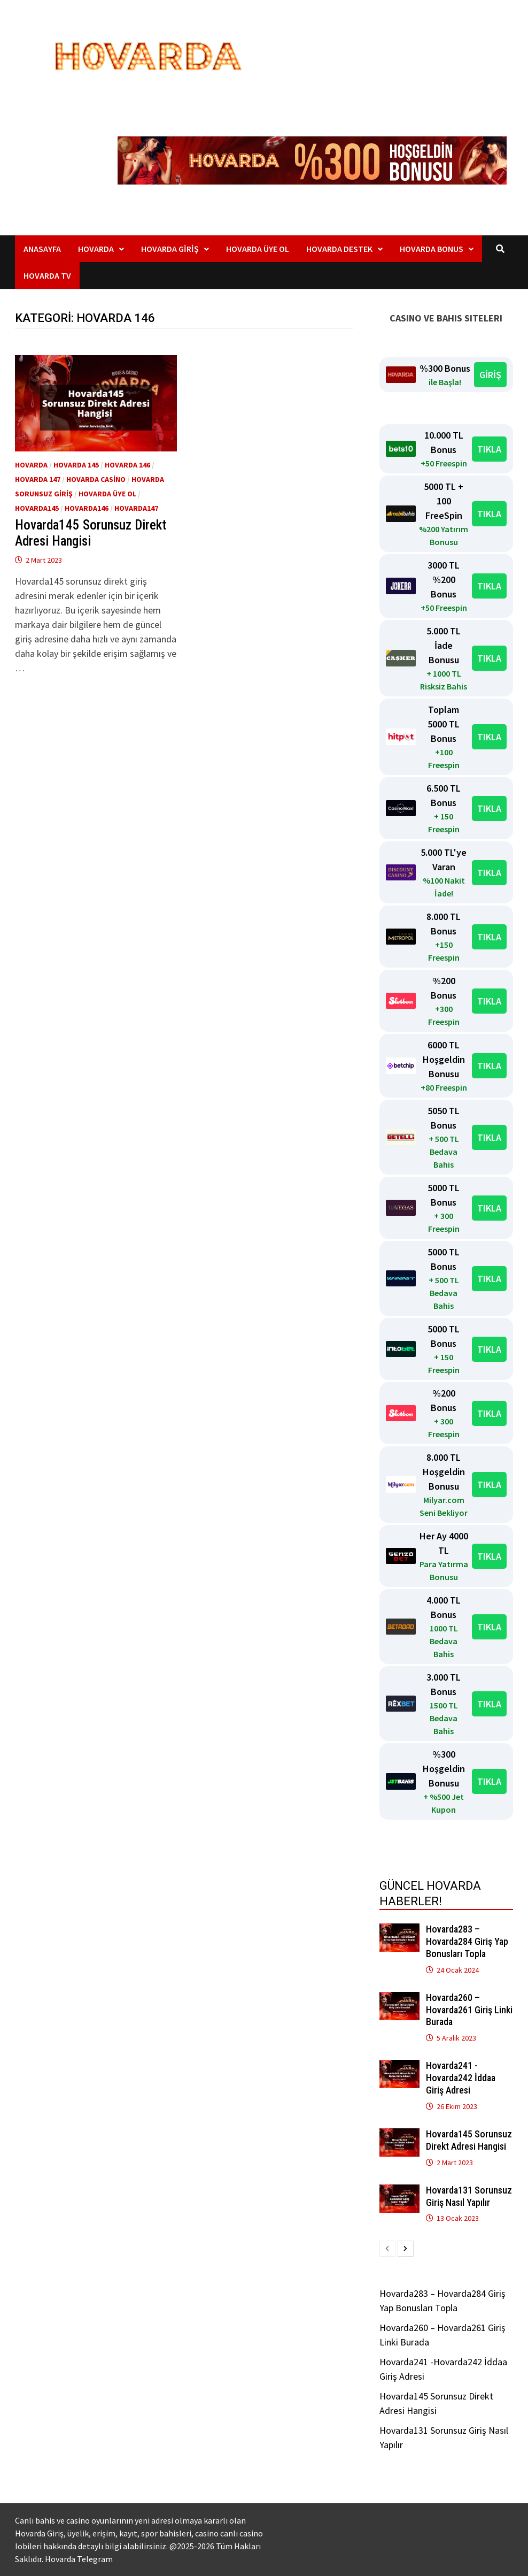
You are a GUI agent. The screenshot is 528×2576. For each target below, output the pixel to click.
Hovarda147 (136, 508)
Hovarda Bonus (431, 248)
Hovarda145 (37, 508)
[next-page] (406, 2249)
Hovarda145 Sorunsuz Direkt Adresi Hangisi (90, 533)
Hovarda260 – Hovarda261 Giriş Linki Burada (469, 2010)
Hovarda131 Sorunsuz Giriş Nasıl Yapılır (469, 2196)
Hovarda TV (47, 275)
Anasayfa (42, 248)
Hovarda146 (86, 508)
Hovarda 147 (37, 479)
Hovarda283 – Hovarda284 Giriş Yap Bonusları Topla (467, 1941)
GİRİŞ (490, 375)
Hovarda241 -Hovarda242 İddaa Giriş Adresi (460, 2078)
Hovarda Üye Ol (257, 248)
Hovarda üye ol (107, 494)
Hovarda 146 (127, 465)
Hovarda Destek (339, 248)
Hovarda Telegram (79, 2559)
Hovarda (96, 248)
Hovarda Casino (96, 479)
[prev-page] (387, 2249)
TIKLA (489, 449)
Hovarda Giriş (170, 248)
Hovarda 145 (76, 465)
